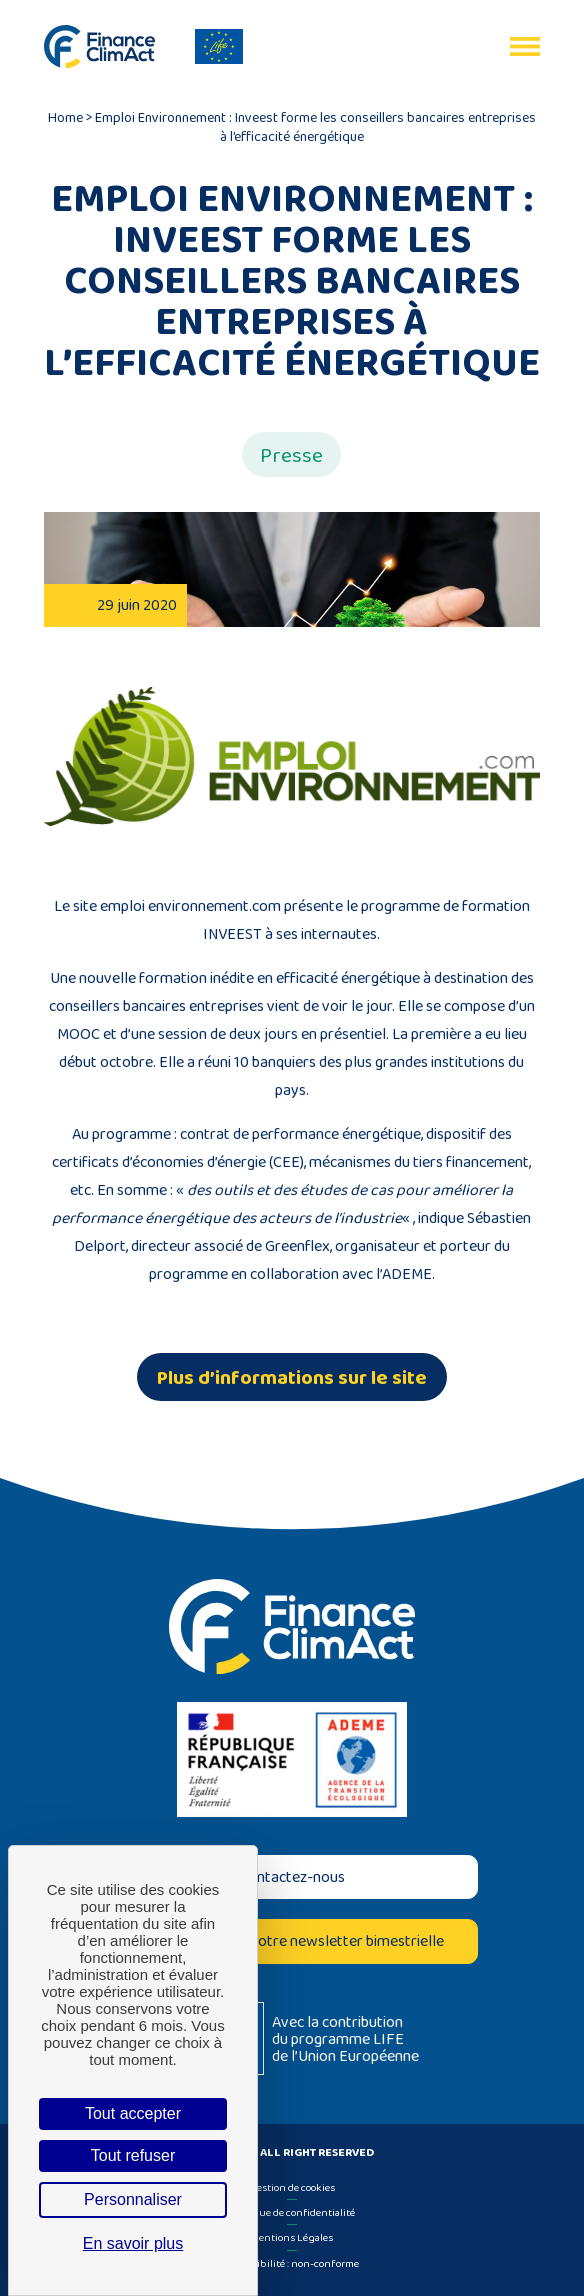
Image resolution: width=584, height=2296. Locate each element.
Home (65, 117)
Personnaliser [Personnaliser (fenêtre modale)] (133, 2199)
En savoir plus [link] (133, 2243)
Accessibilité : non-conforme (292, 2263)
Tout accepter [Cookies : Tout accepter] (133, 2113)
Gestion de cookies (292, 2187)
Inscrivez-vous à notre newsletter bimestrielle (291, 1940)
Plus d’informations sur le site (292, 1377)
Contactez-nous (292, 1876)
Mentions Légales (291, 2237)
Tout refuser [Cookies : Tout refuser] (133, 2155)
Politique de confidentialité (291, 2212)
